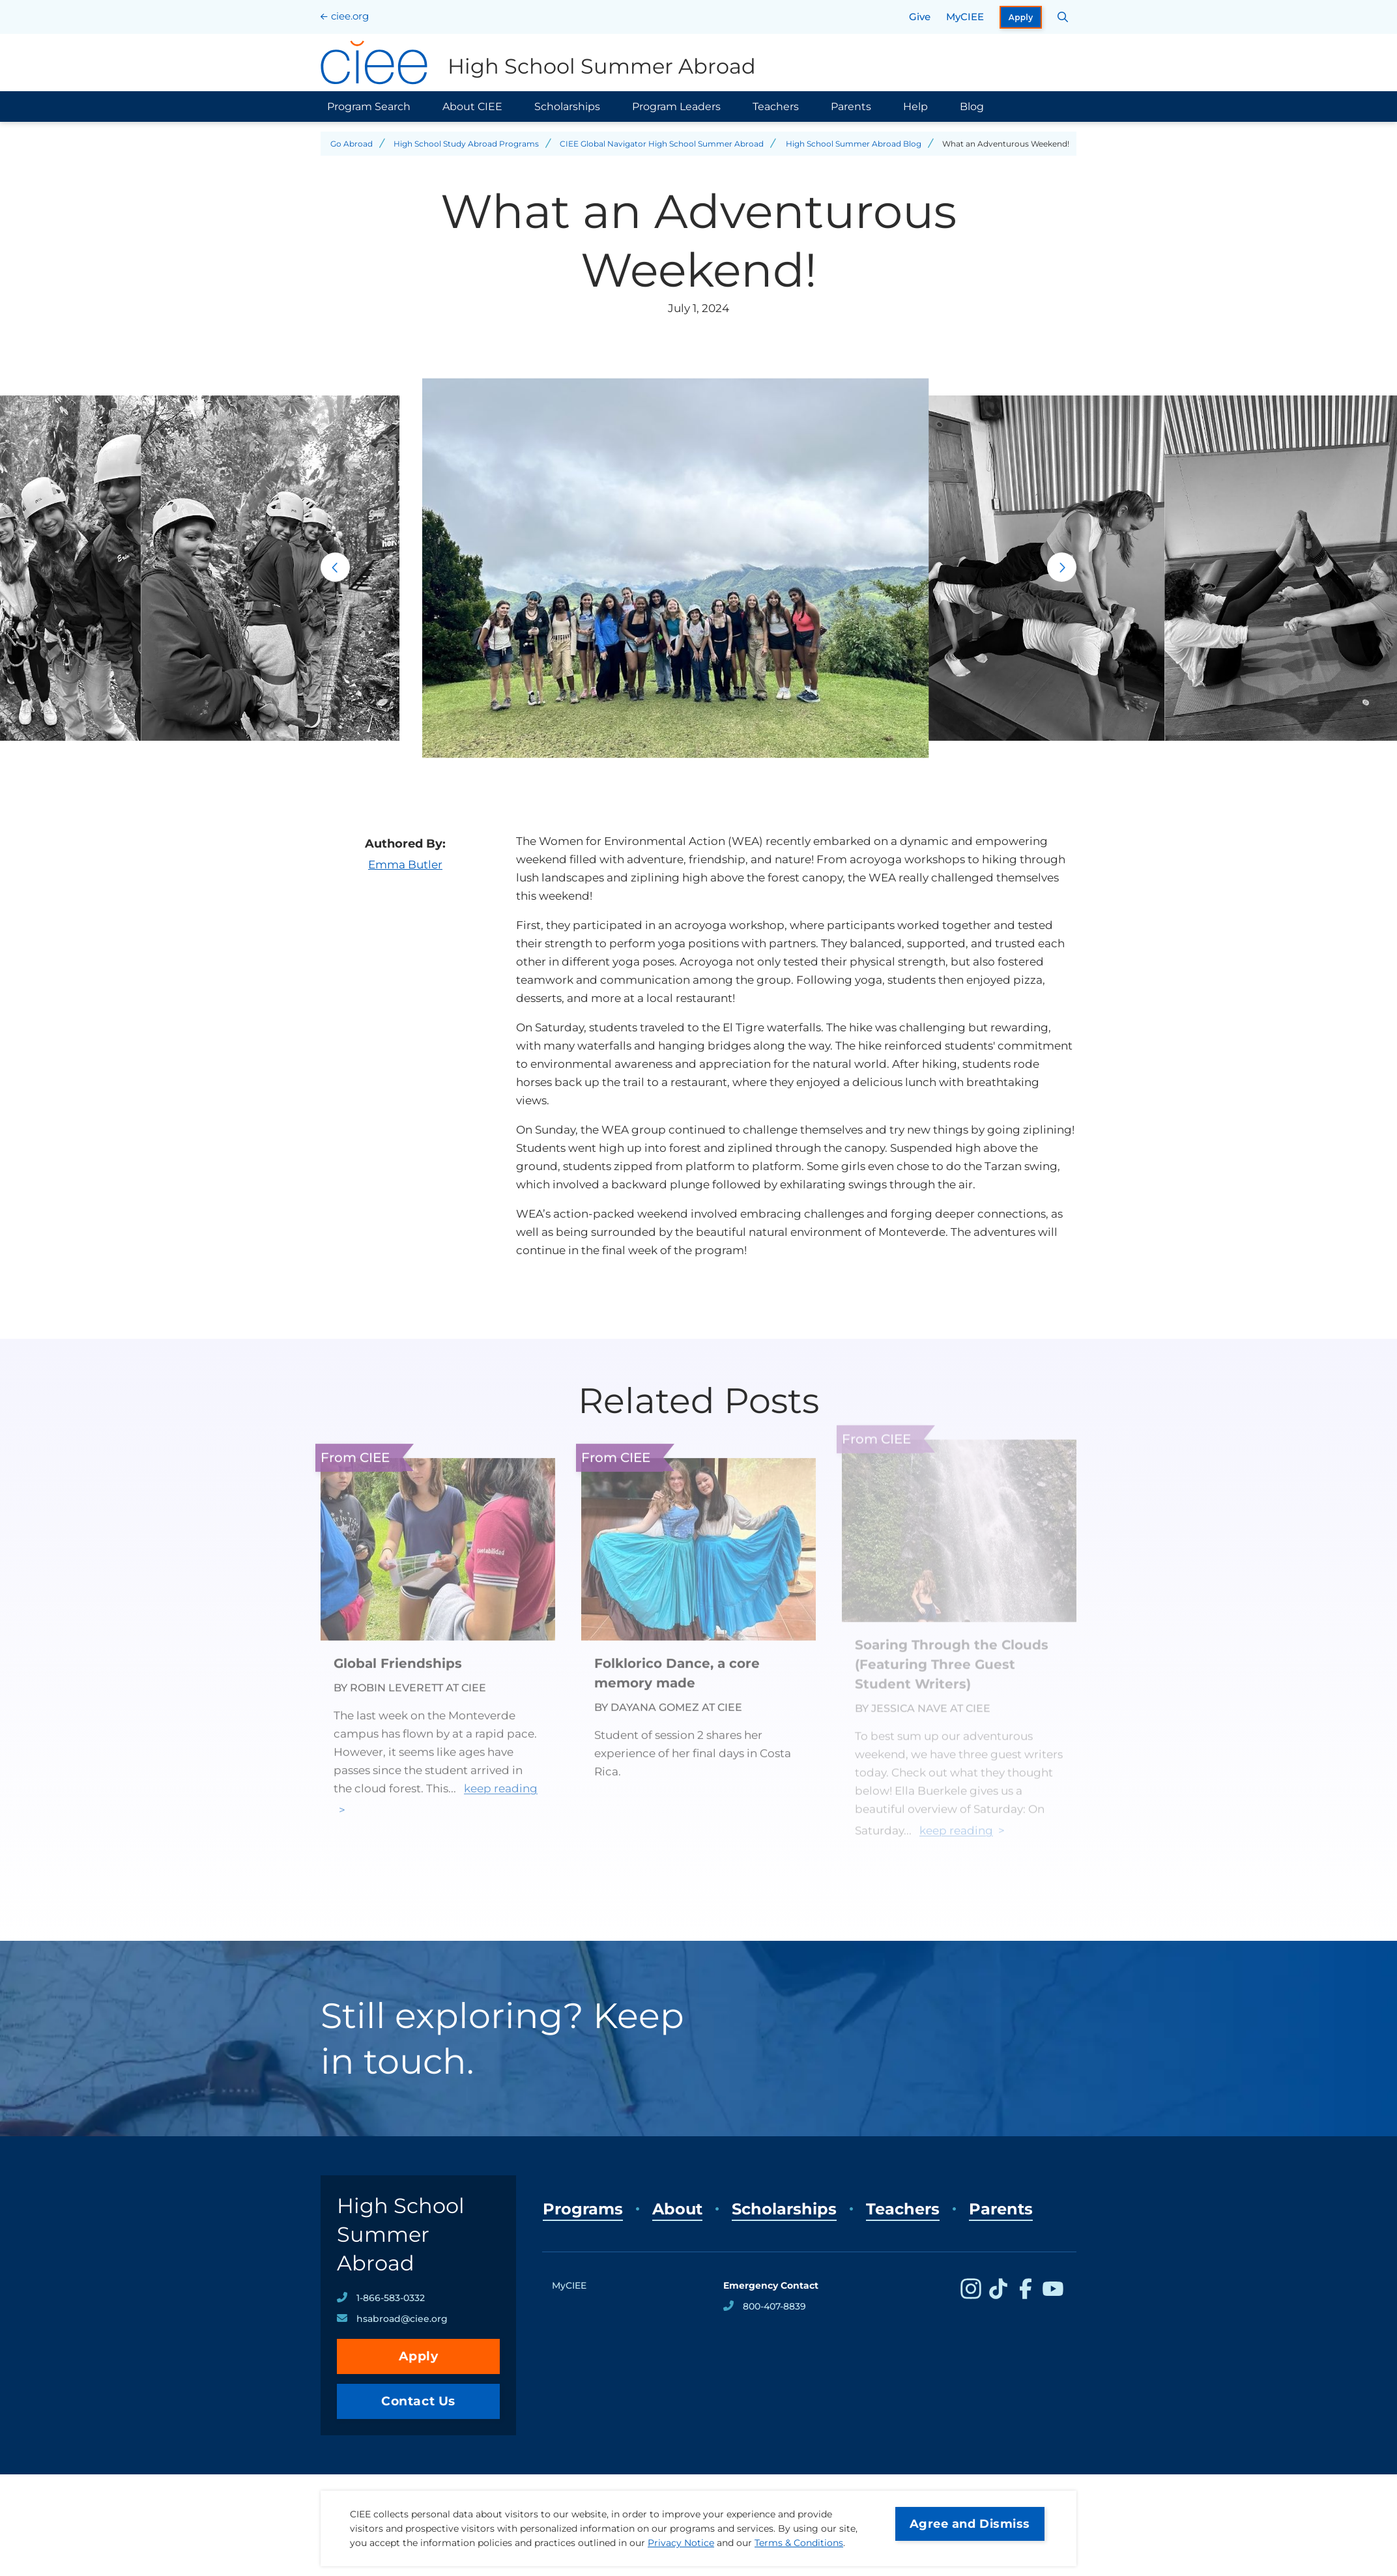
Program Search (368, 106)
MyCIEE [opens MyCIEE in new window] (965, 16)
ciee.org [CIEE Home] (350, 16)
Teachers (776, 106)
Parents (851, 106)
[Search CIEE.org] (1063, 17)
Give (919, 16)
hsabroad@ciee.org (402, 2319)
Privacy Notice (681, 2543)
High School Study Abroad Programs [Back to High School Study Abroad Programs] (466, 144)
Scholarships (567, 106)
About (677, 2208)
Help (915, 106)
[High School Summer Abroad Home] (538, 62)
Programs (583, 2208)
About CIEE (472, 106)
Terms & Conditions (799, 2543)
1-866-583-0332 (390, 2298)
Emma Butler (405, 864)
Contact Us (418, 2401)
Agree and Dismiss (970, 2524)
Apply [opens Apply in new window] (1021, 17)
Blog (972, 106)
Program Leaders (676, 106)
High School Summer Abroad (401, 2234)
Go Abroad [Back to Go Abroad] (351, 144)
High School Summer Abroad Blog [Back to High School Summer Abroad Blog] (853, 144)
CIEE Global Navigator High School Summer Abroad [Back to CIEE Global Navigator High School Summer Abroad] (662, 144)
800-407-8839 (774, 2306)
